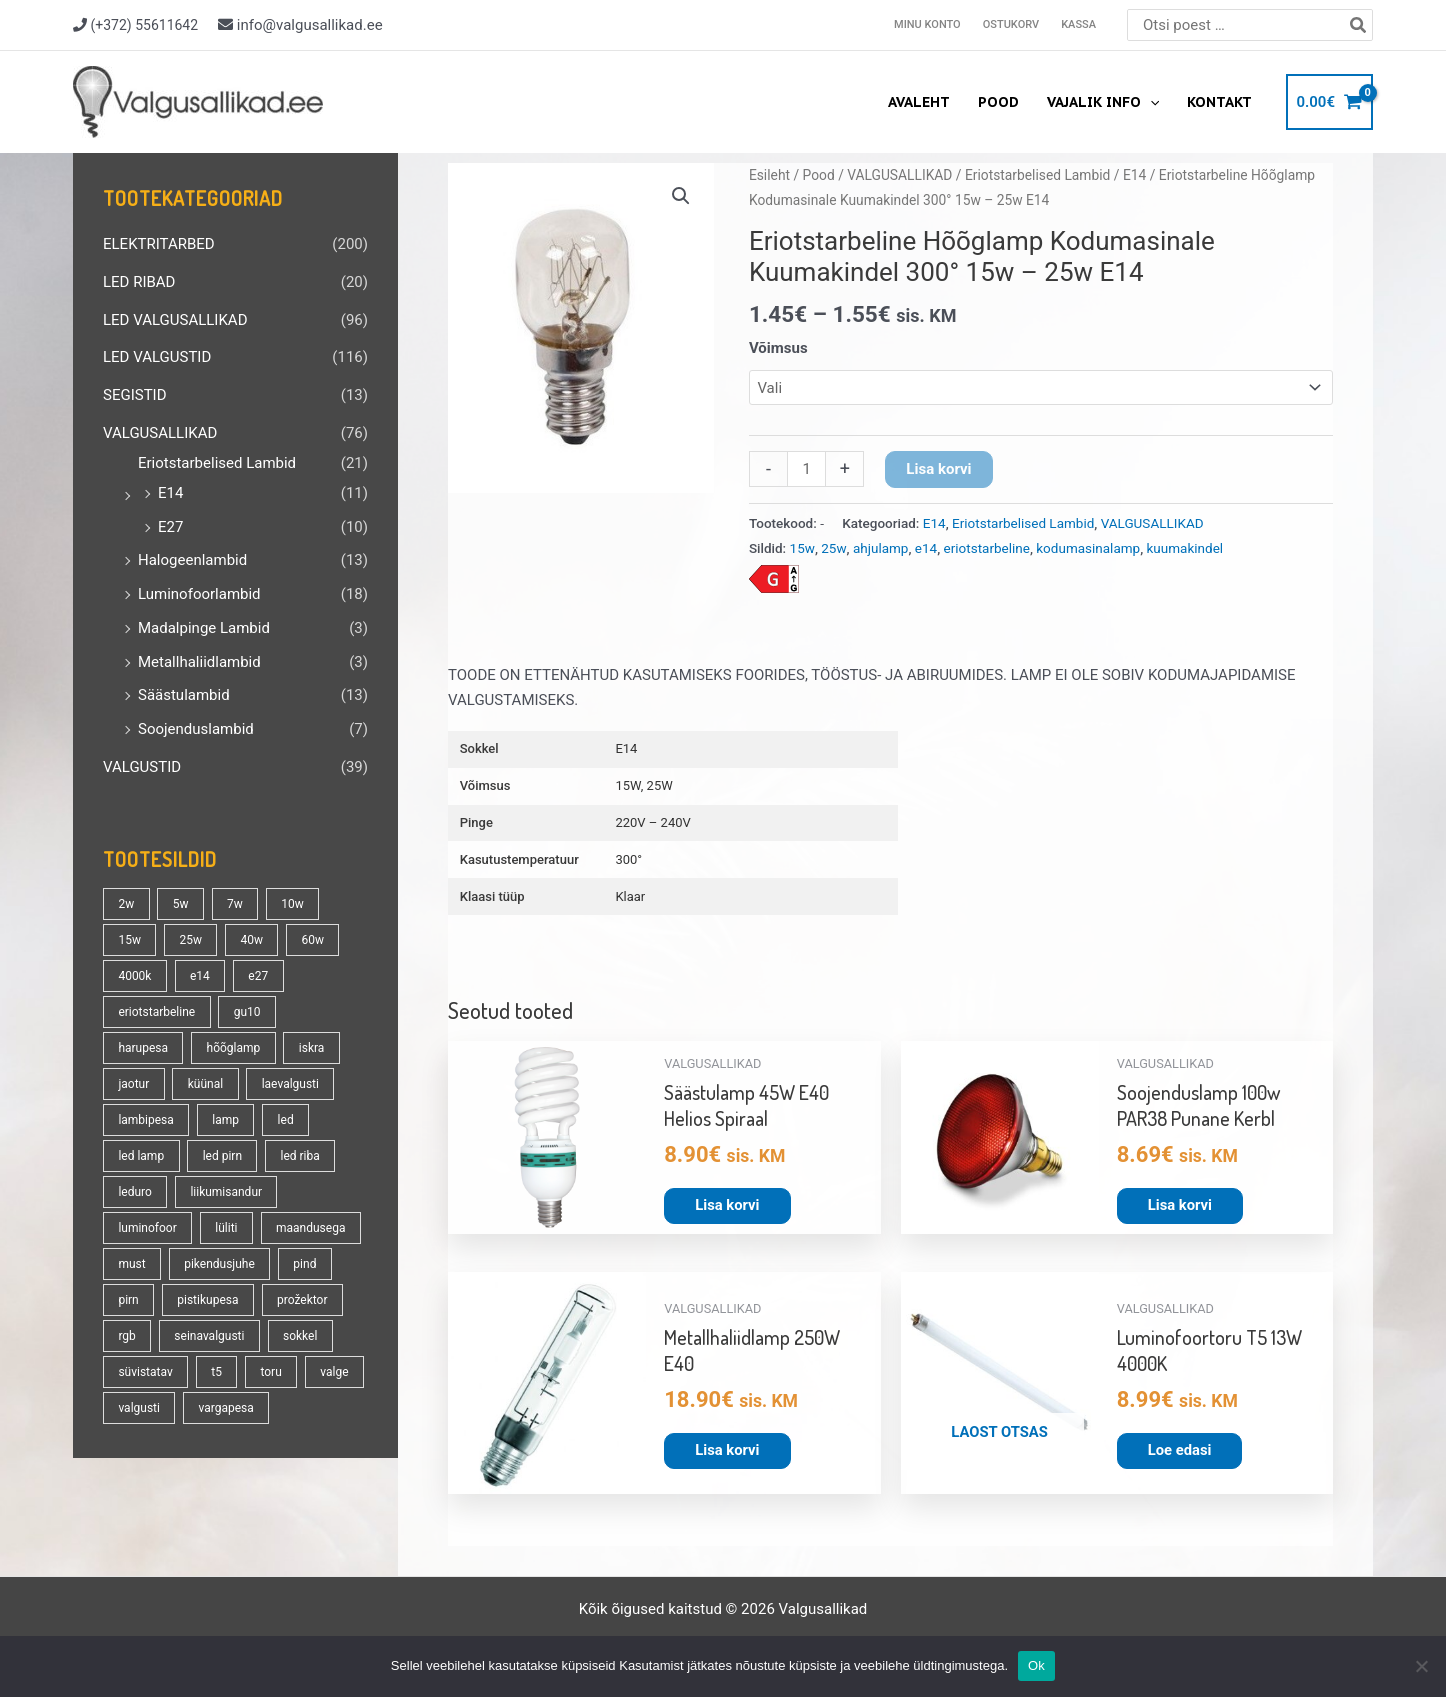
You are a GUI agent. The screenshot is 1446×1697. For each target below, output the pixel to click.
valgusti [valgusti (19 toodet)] (139, 1408)
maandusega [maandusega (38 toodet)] (310, 1228)
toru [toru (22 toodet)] (270, 1372)
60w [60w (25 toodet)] (312, 940)
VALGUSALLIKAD (160, 433)
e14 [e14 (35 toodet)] (200, 976)
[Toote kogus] (806, 469)
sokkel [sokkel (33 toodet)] (300, 1336)
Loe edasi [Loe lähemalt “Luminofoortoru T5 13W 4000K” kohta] (1180, 1450)
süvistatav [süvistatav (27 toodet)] (145, 1372)
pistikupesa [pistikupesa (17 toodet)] (207, 1300)
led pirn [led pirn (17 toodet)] (222, 1156)
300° (628, 859)
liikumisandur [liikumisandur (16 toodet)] (226, 1192)
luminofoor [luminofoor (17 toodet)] (147, 1228)
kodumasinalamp (1088, 548)
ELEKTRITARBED (159, 244)
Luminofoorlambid (199, 594)
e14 (926, 548)
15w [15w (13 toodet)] (129, 940)
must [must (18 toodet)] (131, 1264)
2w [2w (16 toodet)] (126, 904)
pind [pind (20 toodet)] (304, 1264)
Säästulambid (184, 695)
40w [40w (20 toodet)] (251, 940)
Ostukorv (1011, 24)
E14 (170, 493)
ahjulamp (881, 548)
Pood (998, 102)
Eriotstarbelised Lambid (217, 463)
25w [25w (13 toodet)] (190, 940)
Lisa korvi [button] (727, 1205)
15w (802, 548)
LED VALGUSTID (157, 357)
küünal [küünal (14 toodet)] (205, 1084)
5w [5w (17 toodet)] (181, 904)
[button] (681, 196)
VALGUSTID (142, 767)
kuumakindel (1185, 548)
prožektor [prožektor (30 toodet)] (302, 1300)
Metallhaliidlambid (199, 662)
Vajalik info (1103, 102)
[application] (1150, 102)
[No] (1421, 1666)
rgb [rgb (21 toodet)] (126, 1336)
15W (627, 785)
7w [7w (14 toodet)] (235, 904)
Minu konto (927, 24)
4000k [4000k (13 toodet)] (134, 976)
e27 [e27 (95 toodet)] (258, 976)
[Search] (1359, 25)
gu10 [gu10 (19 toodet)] (247, 1012)
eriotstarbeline (987, 548)
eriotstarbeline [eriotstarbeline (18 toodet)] (156, 1012)
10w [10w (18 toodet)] (292, 904)
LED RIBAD (139, 282)
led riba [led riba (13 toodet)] (300, 1156)
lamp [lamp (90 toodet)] (225, 1120)
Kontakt (1219, 102)
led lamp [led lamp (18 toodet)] (141, 1156)
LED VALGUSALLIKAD (175, 320)
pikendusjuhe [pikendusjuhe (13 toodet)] (219, 1264)
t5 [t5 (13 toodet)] (216, 1372)
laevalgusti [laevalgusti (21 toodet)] (290, 1084)
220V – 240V (652, 822)
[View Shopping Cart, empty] (1329, 102)
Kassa (1078, 24)
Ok (1036, 1665)
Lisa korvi (938, 469)
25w (833, 548)
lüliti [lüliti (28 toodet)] (226, 1228)
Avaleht (919, 102)
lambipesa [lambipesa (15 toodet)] (145, 1120)
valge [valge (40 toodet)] (334, 1372)
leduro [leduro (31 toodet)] (134, 1192)
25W (660, 785)
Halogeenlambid (192, 560)
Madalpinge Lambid (204, 628)
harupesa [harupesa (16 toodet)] (143, 1048)
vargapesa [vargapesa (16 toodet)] (225, 1408)
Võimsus (778, 348)
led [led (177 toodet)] (286, 1120)
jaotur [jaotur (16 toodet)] (133, 1084)
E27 (170, 527)
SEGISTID (135, 395)
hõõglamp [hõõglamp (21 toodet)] (234, 1048)
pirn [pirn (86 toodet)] (128, 1300)
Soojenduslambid (196, 729)
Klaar (630, 896)
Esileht (769, 175)
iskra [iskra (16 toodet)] (312, 1048)
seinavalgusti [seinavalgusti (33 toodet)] (209, 1336)
